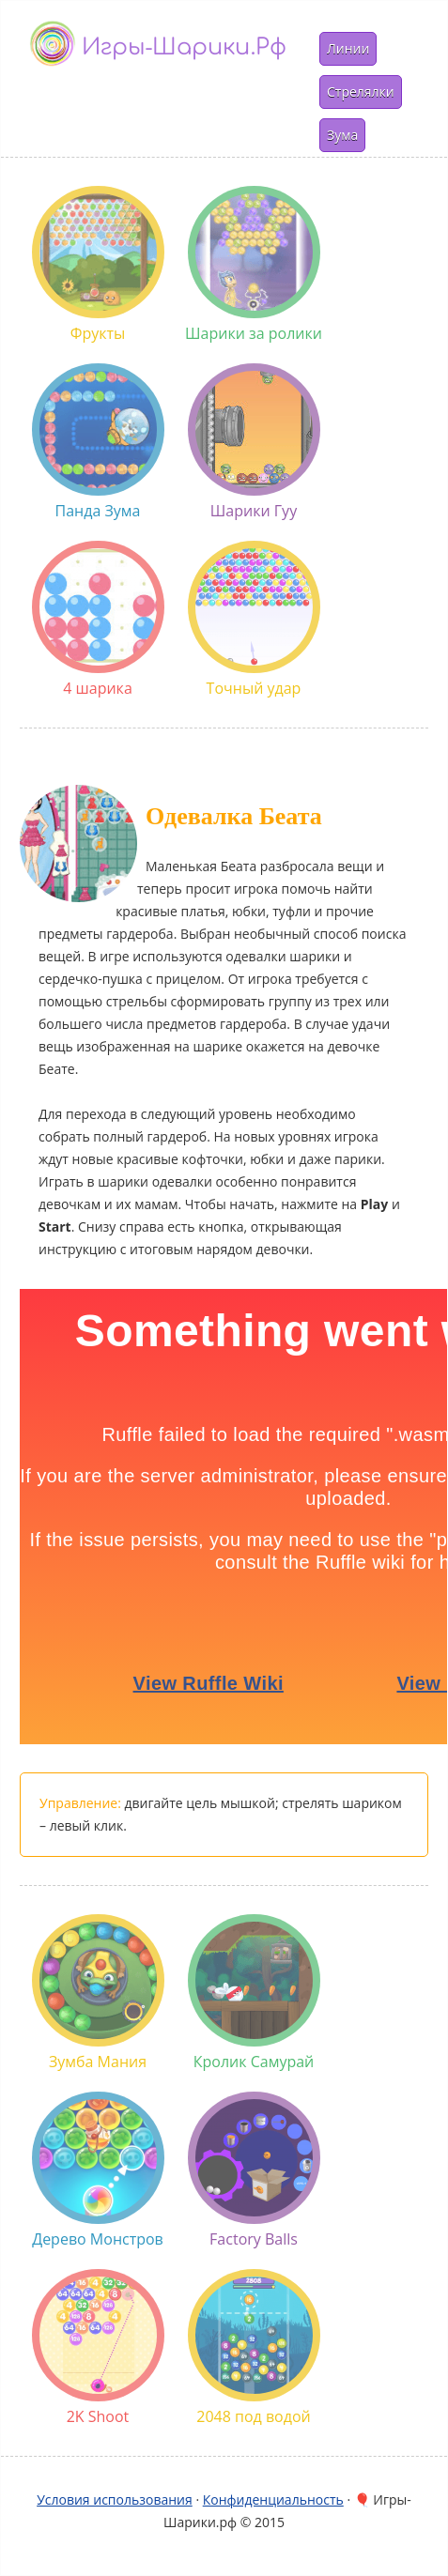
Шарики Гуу (254, 442)
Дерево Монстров (98, 2170)
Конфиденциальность (273, 2499)
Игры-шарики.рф (184, 47)
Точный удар (254, 619)
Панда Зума (98, 442)
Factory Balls (254, 2170)
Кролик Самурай (254, 1993)
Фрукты (98, 265)
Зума (342, 135)
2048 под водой (254, 2348)
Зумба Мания (98, 1993)
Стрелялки (360, 91)
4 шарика (98, 619)
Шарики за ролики (253, 265)
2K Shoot (98, 2348)
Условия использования (115, 2499)
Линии (348, 48)
